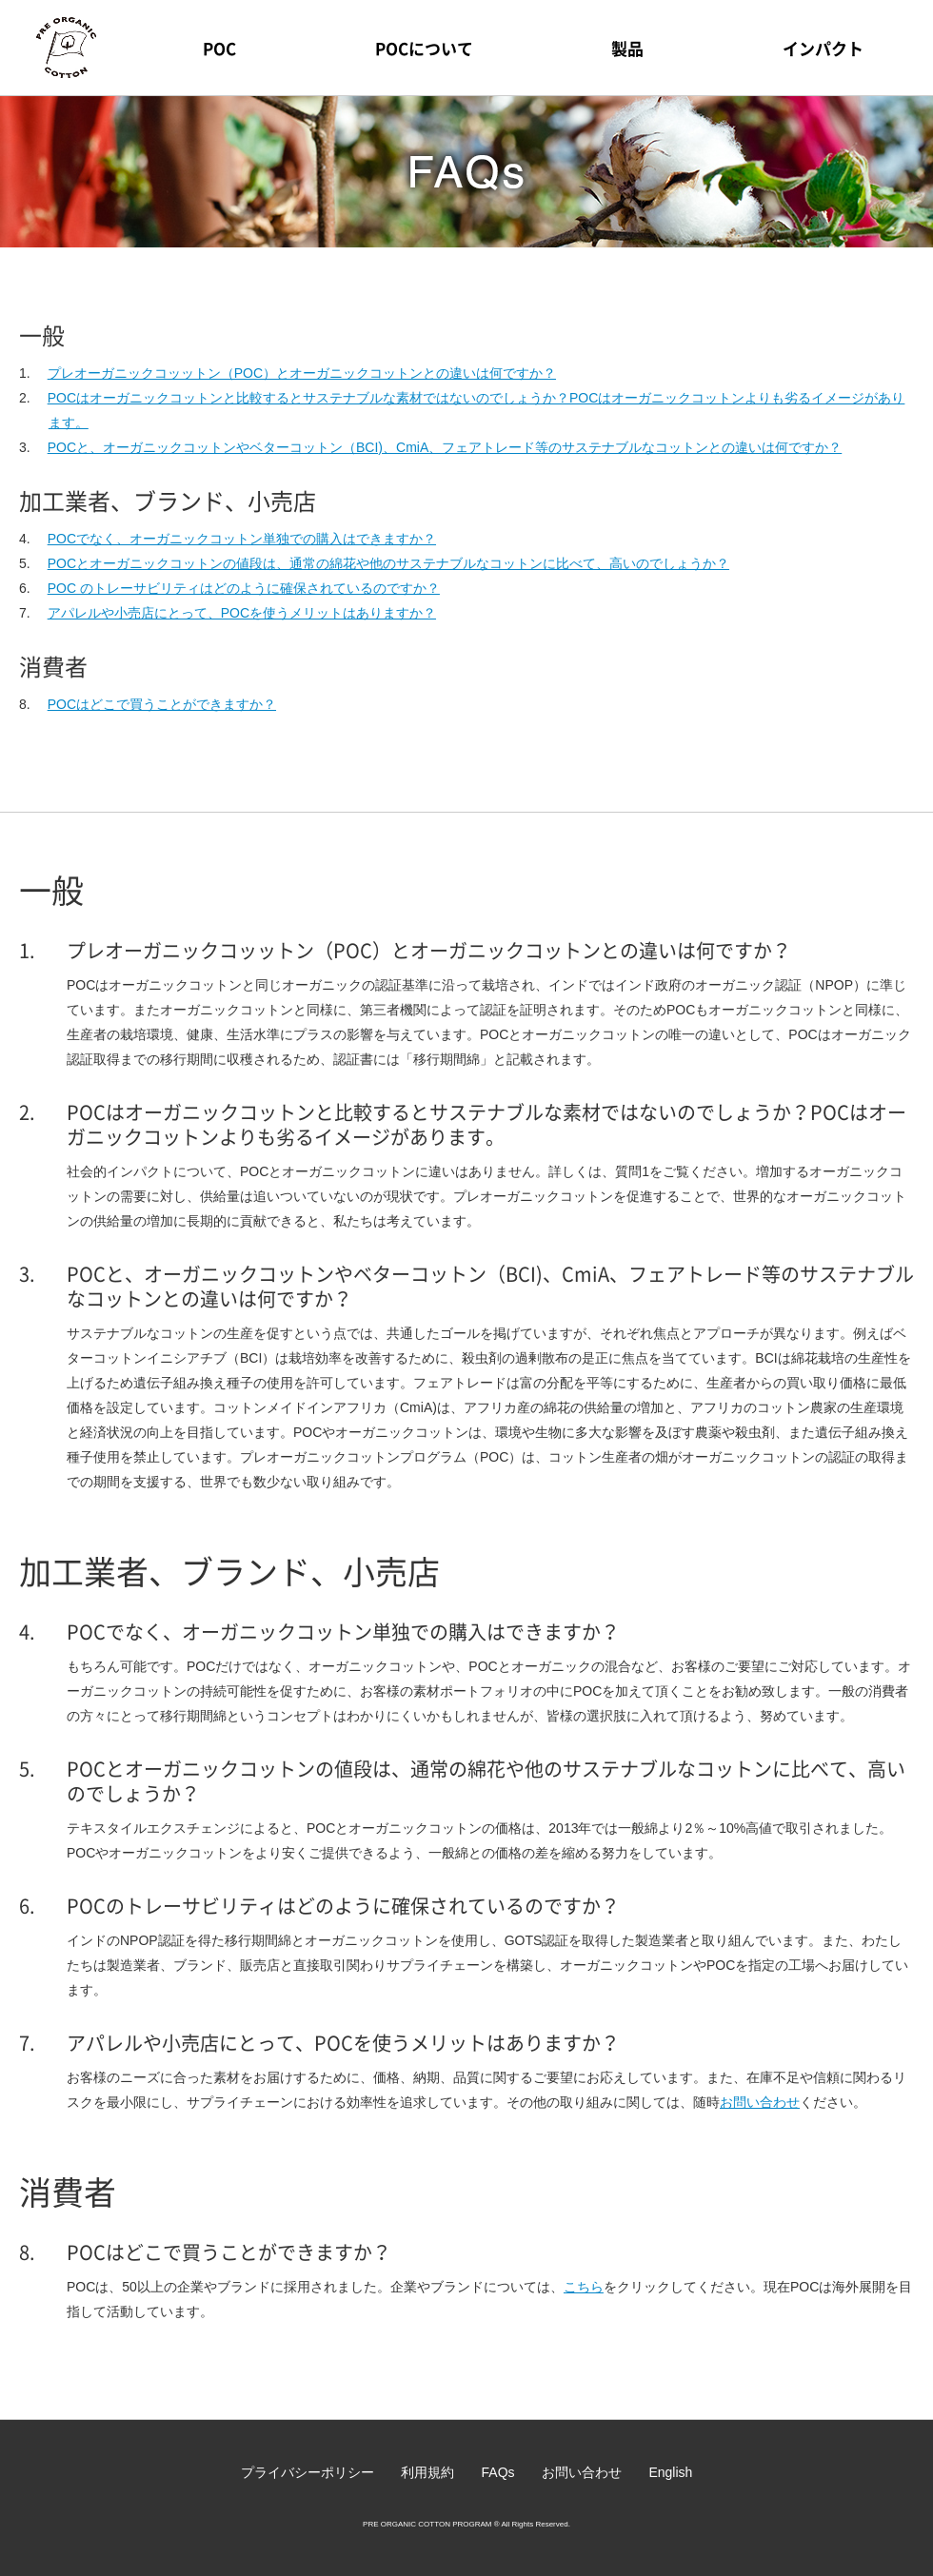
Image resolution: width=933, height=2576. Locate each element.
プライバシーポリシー (307, 2472)
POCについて (424, 48)
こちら (584, 2286)
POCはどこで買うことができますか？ (162, 704)
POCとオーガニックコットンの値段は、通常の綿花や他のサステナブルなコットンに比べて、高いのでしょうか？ (388, 563)
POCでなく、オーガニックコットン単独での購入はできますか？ (242, 538)
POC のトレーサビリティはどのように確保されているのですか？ (244, 588)
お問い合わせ (760, 2102)
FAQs (498, 2472)
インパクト (823, 48)
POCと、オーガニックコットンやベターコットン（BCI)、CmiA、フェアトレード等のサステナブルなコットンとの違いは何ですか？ (445, 447)
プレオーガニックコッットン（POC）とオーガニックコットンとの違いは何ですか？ (302, 373)
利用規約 (427, 2472)
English (670, 2472)
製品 (627, 48)
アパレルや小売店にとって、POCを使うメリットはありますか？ (242, 612)
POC (219, 48)
